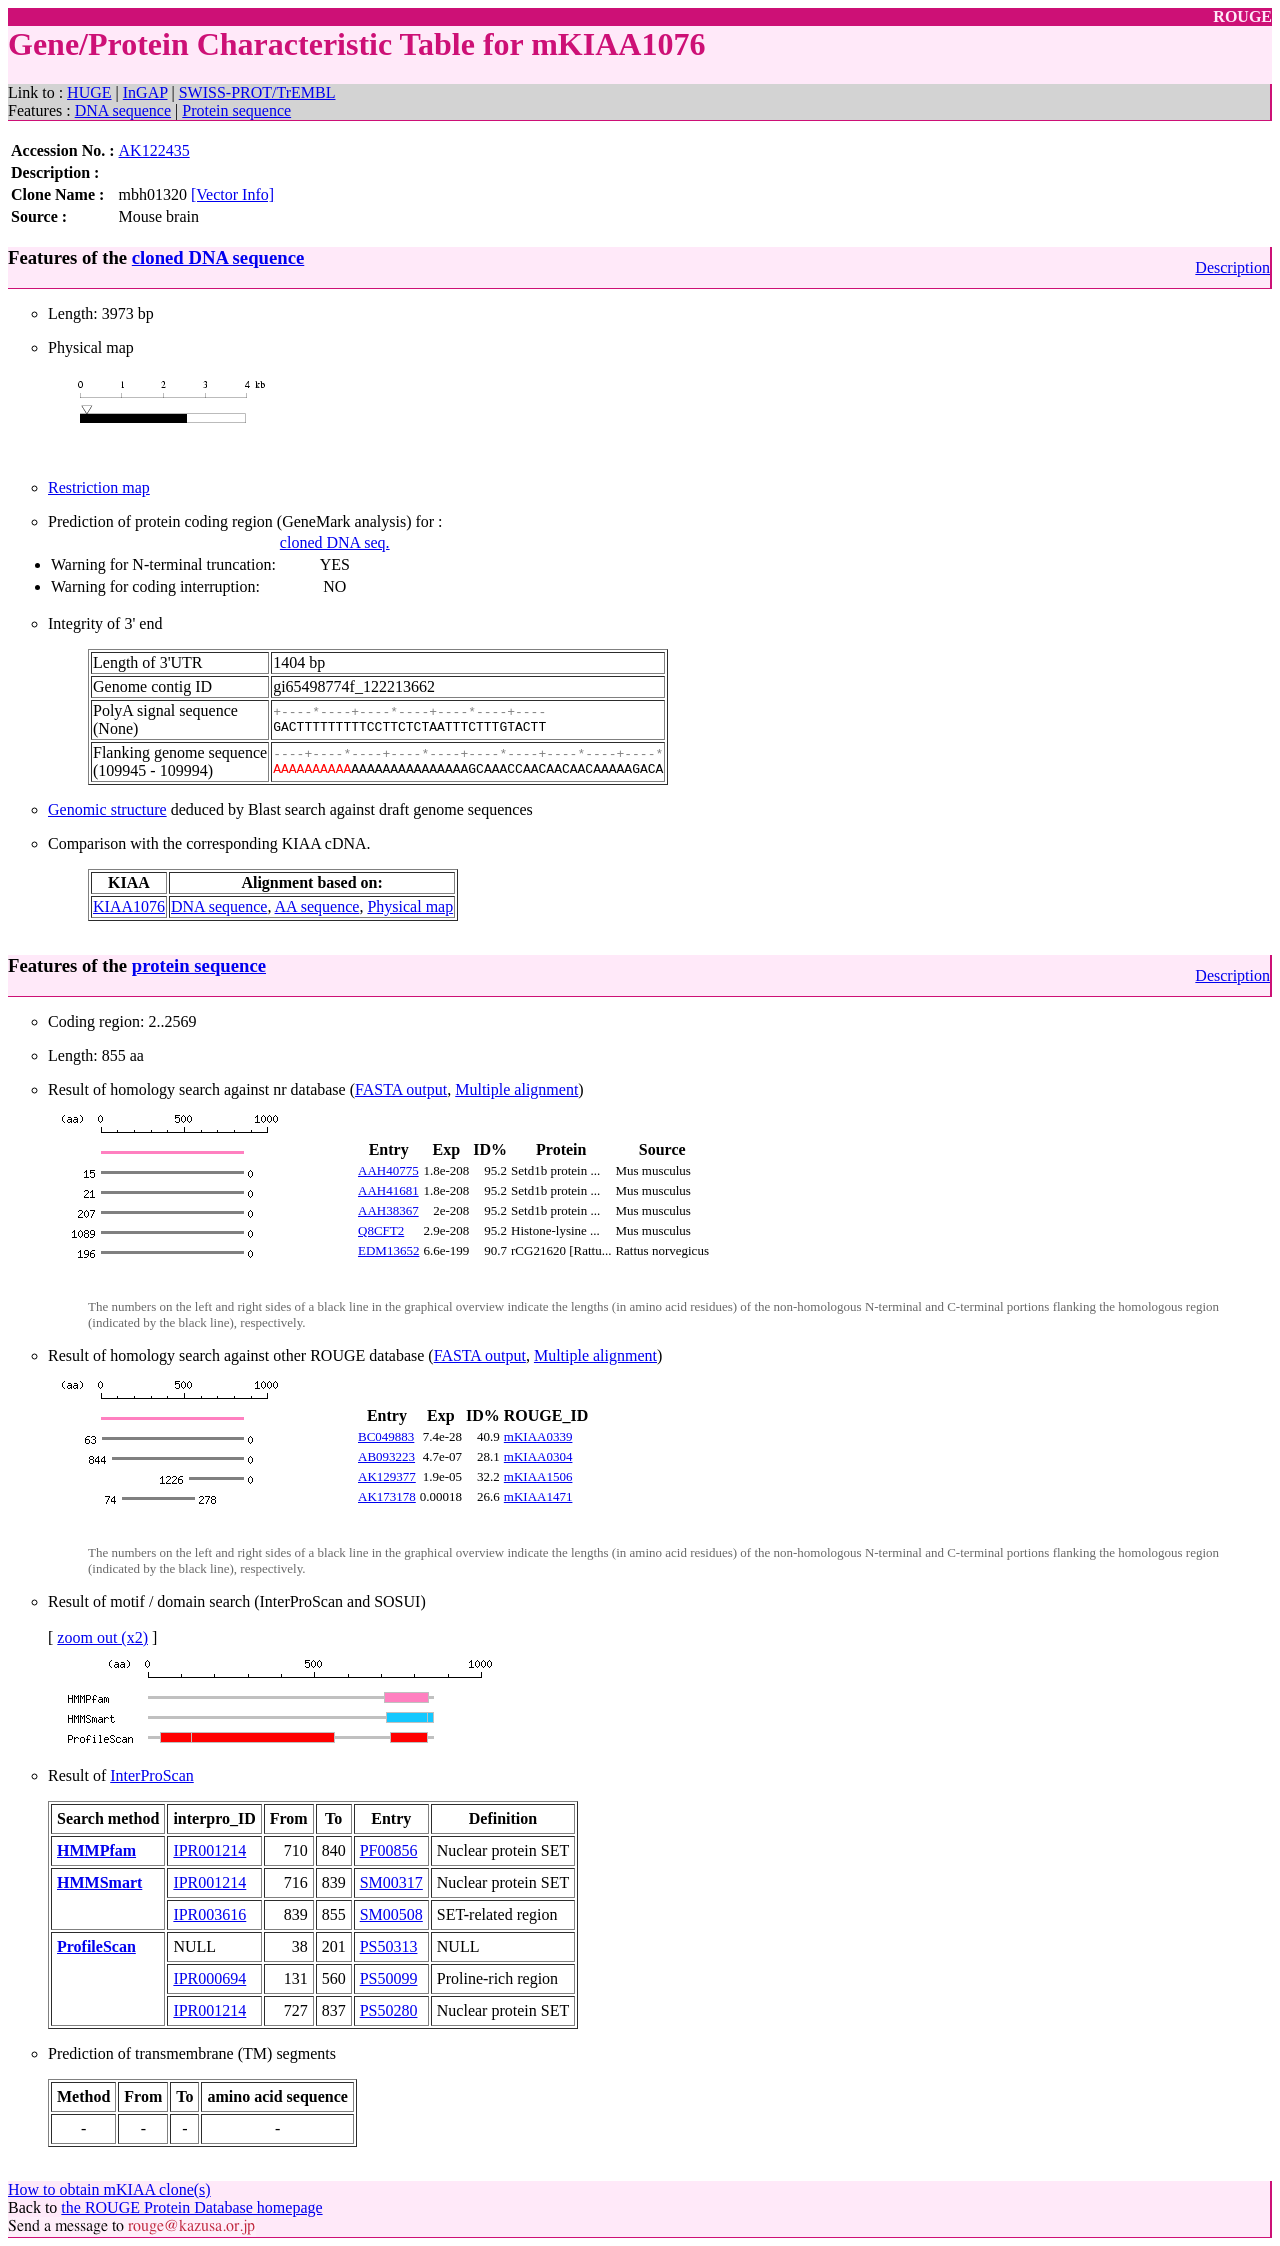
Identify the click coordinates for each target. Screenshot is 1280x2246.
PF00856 (389, 1850)
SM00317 (391, 1882)
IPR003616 (209, 1914)
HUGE (89, 92)
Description (1232, 267)
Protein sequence (236, 110)
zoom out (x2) (102, 1637)
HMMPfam (96, 1850)
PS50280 (389, 2010)
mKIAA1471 (538, 1496)
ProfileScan (96, 1946)
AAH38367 (388, 1210)
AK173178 (387, 1496)
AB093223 (386, 1456)
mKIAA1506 (538, 1476)
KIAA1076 (129, 906)
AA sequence (317, 906)
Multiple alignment (516, 1089)
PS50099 (389, 1978)
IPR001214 (209, 1850)
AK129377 (387, 1476)
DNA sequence (123, 110)
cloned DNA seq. (335, 542)
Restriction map (99, 487)
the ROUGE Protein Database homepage (191, 2207)
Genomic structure (107, 809)
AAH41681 (388, 1190)
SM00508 (391, 1914)
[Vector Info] (232, 194)
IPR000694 (209, 1978)
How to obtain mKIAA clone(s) (109, 2189)
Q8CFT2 (381, 1230)
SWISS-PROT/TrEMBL (257, 92)
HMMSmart (99, 1882)
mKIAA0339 (538, 1436)
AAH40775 (388, 1170)
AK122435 (154, 150)
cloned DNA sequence (218, 257)
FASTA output (401, 1089)
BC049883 (386, 1436)
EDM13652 (388, 1250)
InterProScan (152, 1775)
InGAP (145, 92)
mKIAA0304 (538, 1456)
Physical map (410, 906)
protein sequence (199, 965)
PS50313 (389, 1946)
